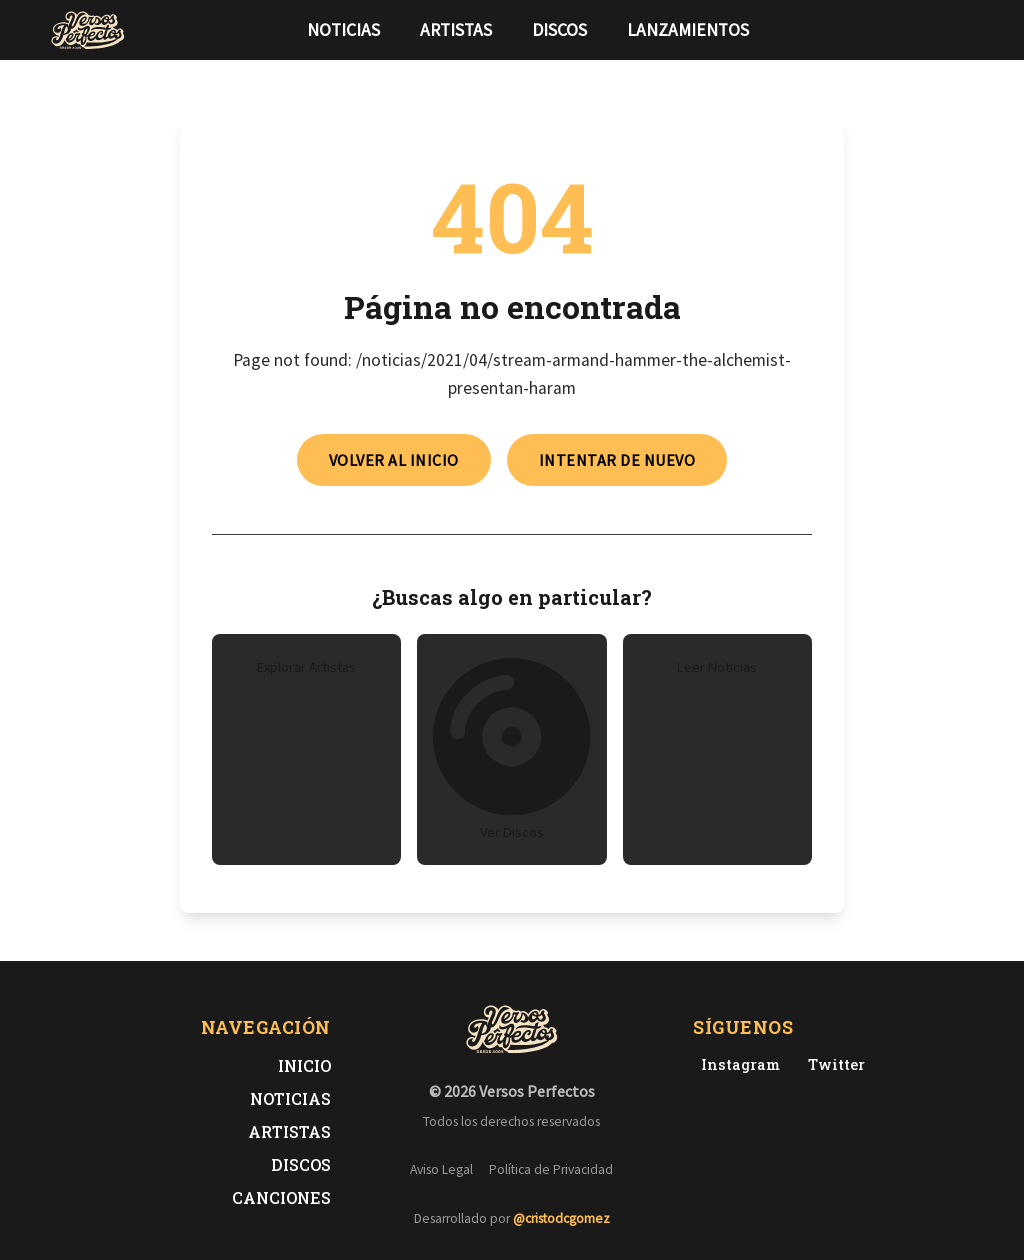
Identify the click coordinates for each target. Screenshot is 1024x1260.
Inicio (304, 1065)
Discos (559, 30)
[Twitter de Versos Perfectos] (832, 1064)
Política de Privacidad (551, 1169)
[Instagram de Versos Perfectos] (736, 1064)
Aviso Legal (441, 1169)
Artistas (456, 30)
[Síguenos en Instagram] (968, 30)
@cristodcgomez (561, 1218)
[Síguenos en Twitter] (936, 30)
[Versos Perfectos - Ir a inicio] (88, 30)
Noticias (343, 30)
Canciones (281, 1197)
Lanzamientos (688, 30)
